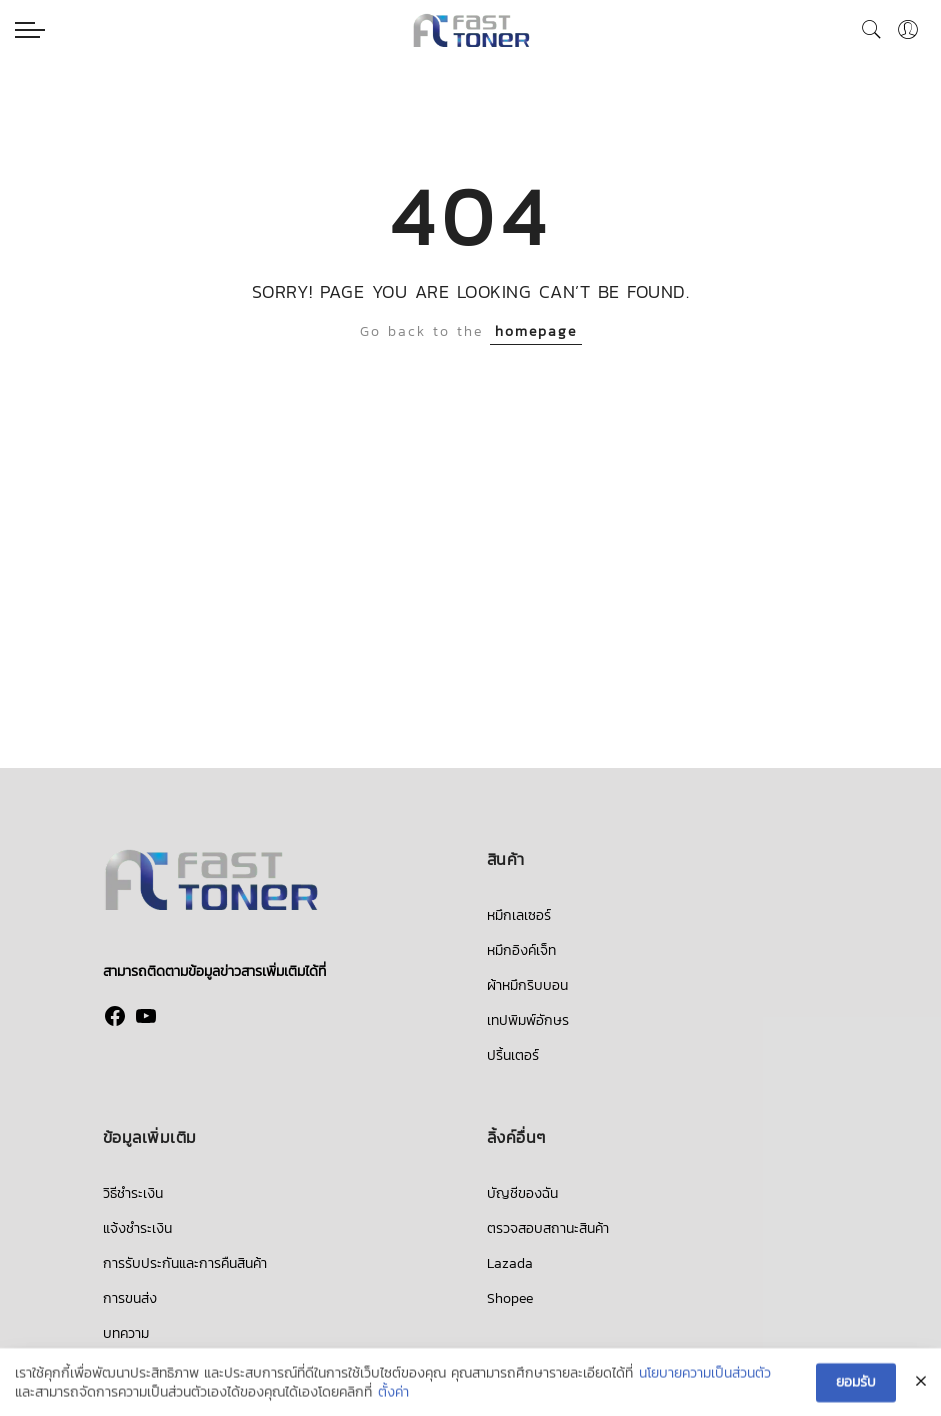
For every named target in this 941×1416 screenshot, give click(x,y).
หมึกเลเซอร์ (519, 915)
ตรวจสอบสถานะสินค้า (548, 1228)
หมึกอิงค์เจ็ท (521, 950)
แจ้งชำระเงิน (137, 1228)
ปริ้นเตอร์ (513, 1055)
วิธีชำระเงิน (133, 1193)
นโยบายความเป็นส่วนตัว (705, 1375)
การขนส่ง (130, 1298)
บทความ (126, 1333)
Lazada (510, 1263)
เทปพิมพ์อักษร (528, 1020)
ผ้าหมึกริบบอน (527, 985)
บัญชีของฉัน (522, 1193)
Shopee (510, 1298)
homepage (536, 331)
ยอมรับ (856, 1383)
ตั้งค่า (393, 1395)
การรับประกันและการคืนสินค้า (185, 1263)
